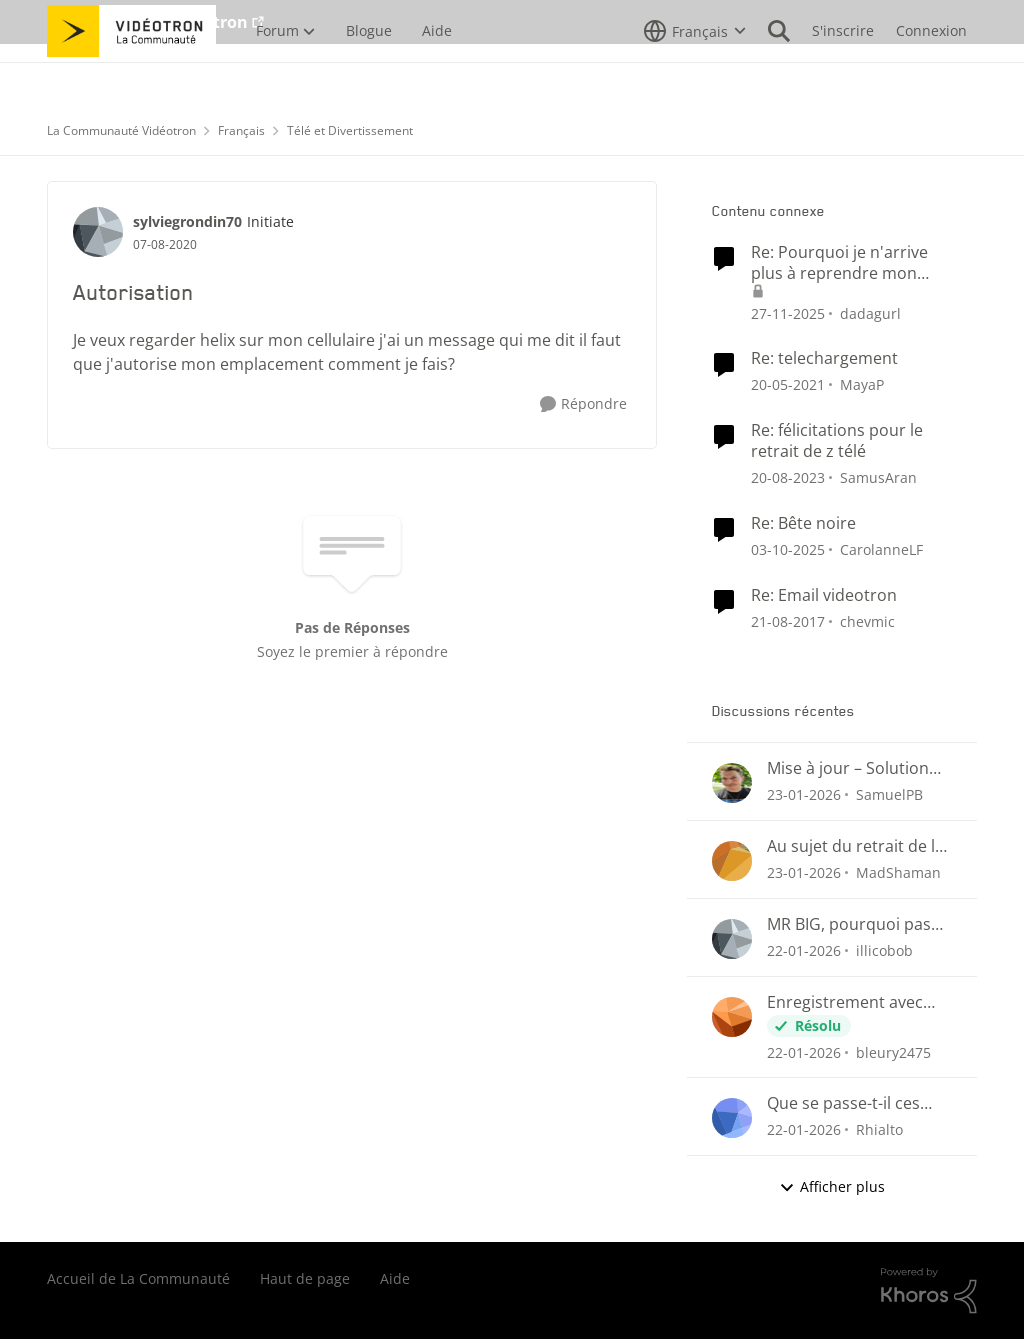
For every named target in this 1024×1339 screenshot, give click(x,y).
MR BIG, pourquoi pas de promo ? (849, 924)
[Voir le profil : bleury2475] (732, 1017)
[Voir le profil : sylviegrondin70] (98, 232)
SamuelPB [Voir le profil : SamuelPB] (889, 794)
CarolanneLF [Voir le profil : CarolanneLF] (881, 549)
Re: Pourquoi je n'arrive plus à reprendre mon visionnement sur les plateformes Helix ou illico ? (848, 263)
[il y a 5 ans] (788, 384)
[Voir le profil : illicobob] (732, 939)
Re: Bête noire (803, 523)
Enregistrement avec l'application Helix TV (845, 1002)
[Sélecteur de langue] (695, 75)
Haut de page (305, 1278)
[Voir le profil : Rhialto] (732, 1118)
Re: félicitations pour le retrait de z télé (837, 441)
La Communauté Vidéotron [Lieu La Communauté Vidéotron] (121, 130)
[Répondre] (583, 404)
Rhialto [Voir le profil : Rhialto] (879, 1129)
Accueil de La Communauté (138, 1278)
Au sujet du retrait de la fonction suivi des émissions (855, 846)
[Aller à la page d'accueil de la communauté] (131, 75)
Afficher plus (832, 1186)
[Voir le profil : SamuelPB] (732, 783)
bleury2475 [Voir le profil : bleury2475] (893, 1051)
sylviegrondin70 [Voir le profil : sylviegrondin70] (187, 221)
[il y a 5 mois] (804, 794)
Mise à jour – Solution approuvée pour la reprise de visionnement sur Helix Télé (859, 768)
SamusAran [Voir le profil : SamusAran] (878, 477)
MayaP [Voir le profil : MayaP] (862, 384)
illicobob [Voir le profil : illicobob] (884, 950)
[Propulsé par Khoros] (929, 1291)
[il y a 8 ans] (788, 620)
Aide (395, 1278)
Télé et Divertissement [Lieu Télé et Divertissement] (350, 130)
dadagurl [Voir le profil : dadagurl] (870, 312)
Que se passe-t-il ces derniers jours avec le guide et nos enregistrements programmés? (848, 1103)
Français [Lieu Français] (241, 130)
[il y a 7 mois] (788, 312)
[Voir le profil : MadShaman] (732, 861)
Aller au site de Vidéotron (147, 22)
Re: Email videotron (824, 595)
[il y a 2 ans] (788, 477)
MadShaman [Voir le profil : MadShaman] (898, 872)
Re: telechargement (824, 358)
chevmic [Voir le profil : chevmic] (867, 620)
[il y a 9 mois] (788, 549)
